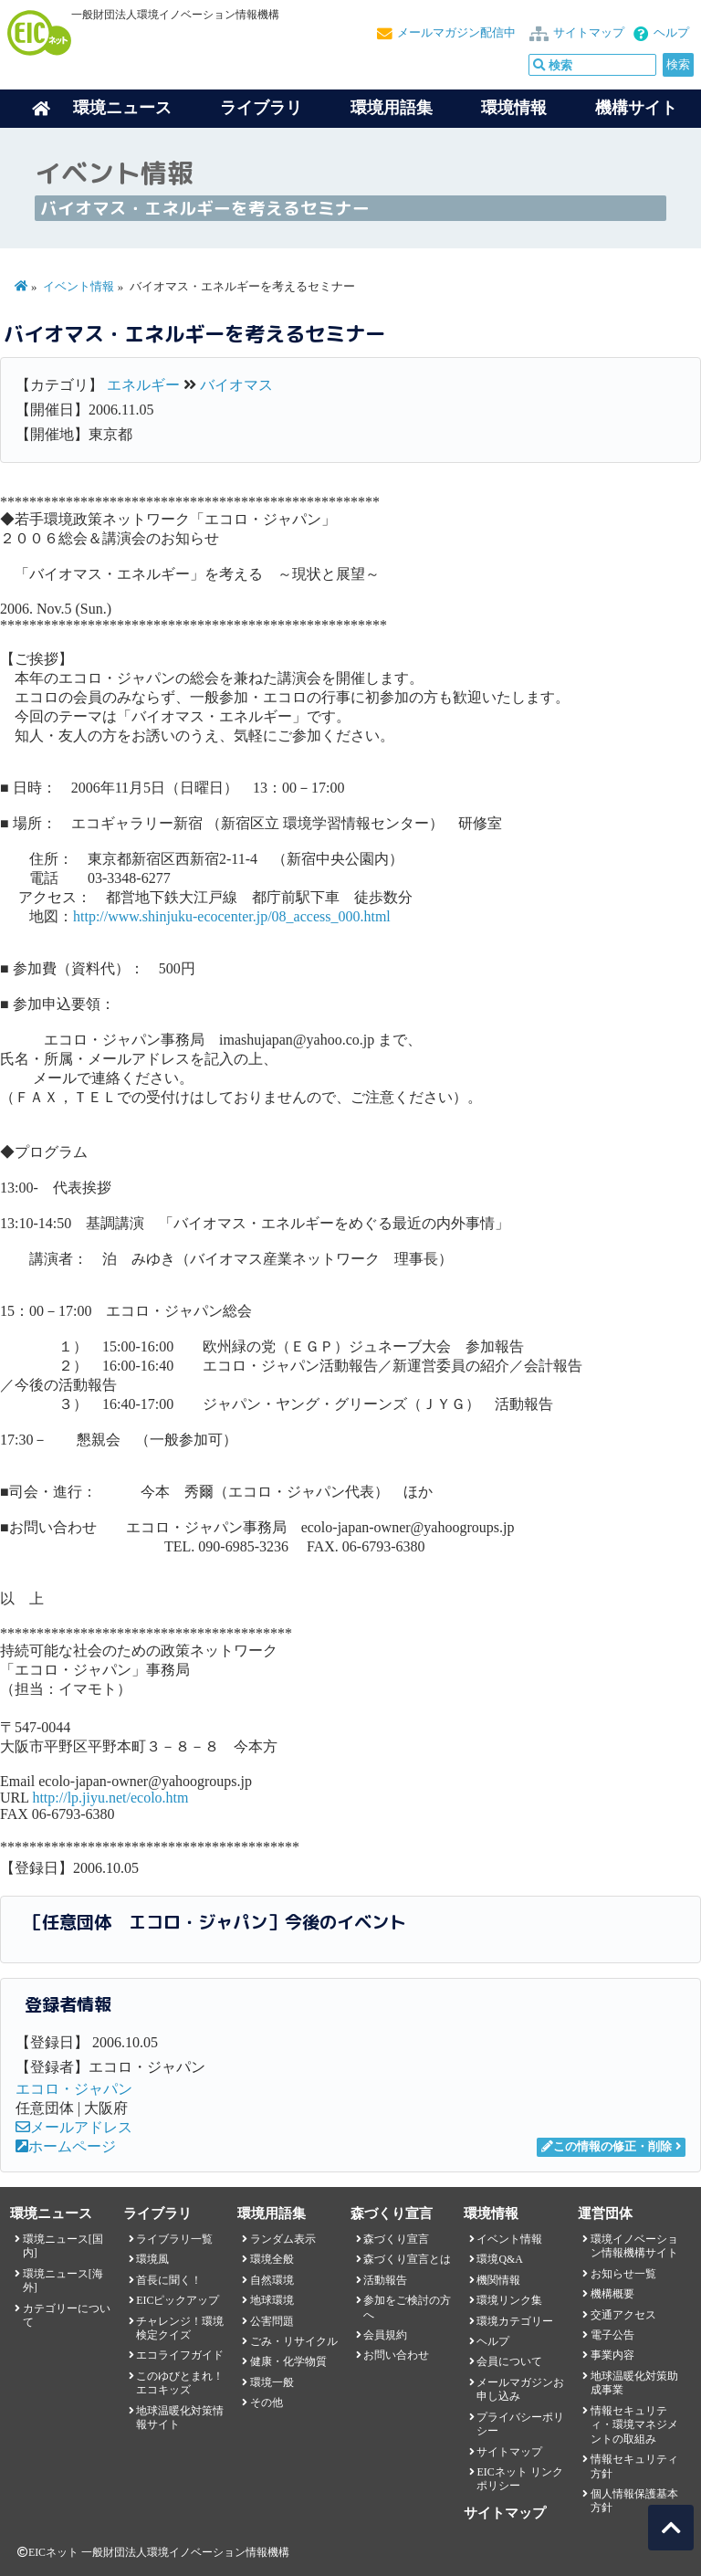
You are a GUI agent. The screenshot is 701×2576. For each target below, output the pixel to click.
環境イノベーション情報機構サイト (634, 2246)
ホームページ (66, 2146)
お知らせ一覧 (623, 2273)
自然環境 (272, 2280)
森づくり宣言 (396, 2239)
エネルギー (143, 385)
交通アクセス (623, 2314)
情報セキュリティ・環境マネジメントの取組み (634, 2424)
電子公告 (612, 2335)
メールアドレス (74, 2127)
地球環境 (272, 2300)
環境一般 (272, 2382)
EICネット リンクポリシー (519, 2479)
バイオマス (236, 385)
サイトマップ (588, 32)
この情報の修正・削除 (606, 2146)
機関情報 (498, 2280)
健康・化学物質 (288, 2361)
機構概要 (612, 2293)
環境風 (152, 2259)
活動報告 (385, 2280)
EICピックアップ (177, 2300)
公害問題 (272, 2321)
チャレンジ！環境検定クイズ (180, 2328)
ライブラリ (261, 108)
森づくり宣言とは (407, 2259)
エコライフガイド (180, 2355)
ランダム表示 (283, 2239)
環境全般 (272, 2259)
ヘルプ (671, 32)
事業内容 (612, 2355)
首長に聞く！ (169, 2280)
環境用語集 (391, 108)
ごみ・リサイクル (294, 2341)
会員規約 (385, 2335)
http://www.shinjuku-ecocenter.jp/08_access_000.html (232, 916)
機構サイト (636, 108)
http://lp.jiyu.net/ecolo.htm (110, 1797)
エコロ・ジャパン (74, 2089)
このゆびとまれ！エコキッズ (180, 2383)
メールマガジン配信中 (456, 32)
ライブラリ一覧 (174, 2239)
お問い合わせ (396, 2355)
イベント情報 (78, 286)
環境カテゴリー (514, 2321)
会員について (509, 2361)
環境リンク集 (509, 2300)
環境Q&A (499, 2259)
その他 (266, 2402)
